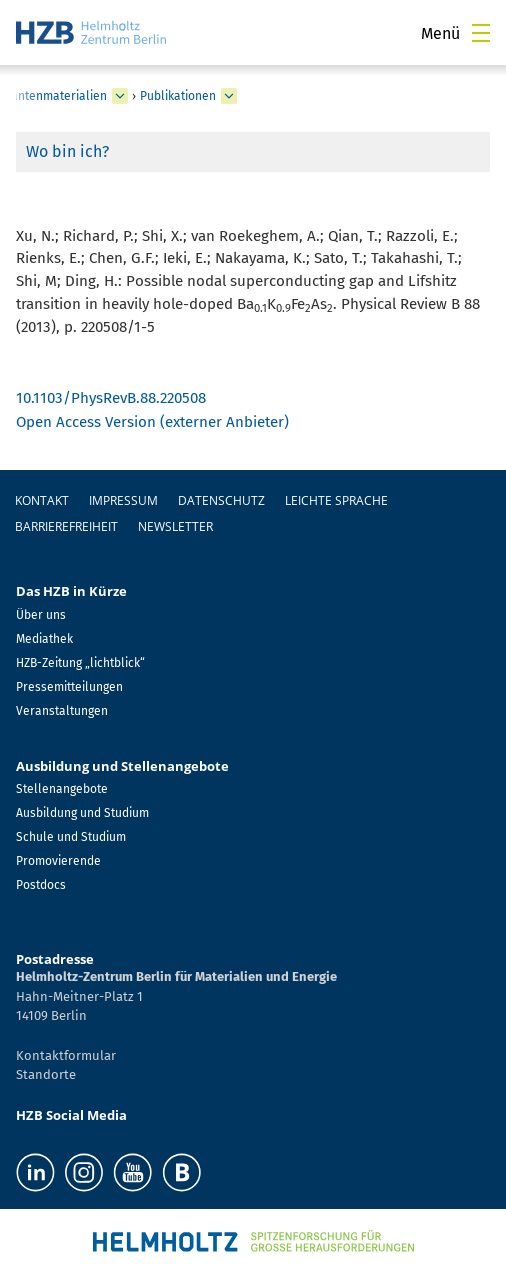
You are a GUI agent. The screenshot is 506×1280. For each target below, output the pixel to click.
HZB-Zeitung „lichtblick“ (80, 663)
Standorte (46, 1074)
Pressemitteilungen (69, 687)
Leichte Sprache (336, 500)
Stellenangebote (62, 789)
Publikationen (178, 96)
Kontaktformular (66, 1055)
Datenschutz (221, 500)
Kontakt (42, 500)
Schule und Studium (71, 837)
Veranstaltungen (62, 711)
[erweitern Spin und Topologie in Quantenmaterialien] (120, 96)
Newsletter (175, 526)
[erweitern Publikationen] (229, 96)
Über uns (41, 615)
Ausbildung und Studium (82, 813)
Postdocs (41, 885)
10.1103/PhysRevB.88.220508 (111, 398)
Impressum (123, 500)
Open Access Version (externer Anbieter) (152, 422)
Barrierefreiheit (66, 526)
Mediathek (44, 639)
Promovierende (58, 861)
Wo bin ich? (67, 151)
